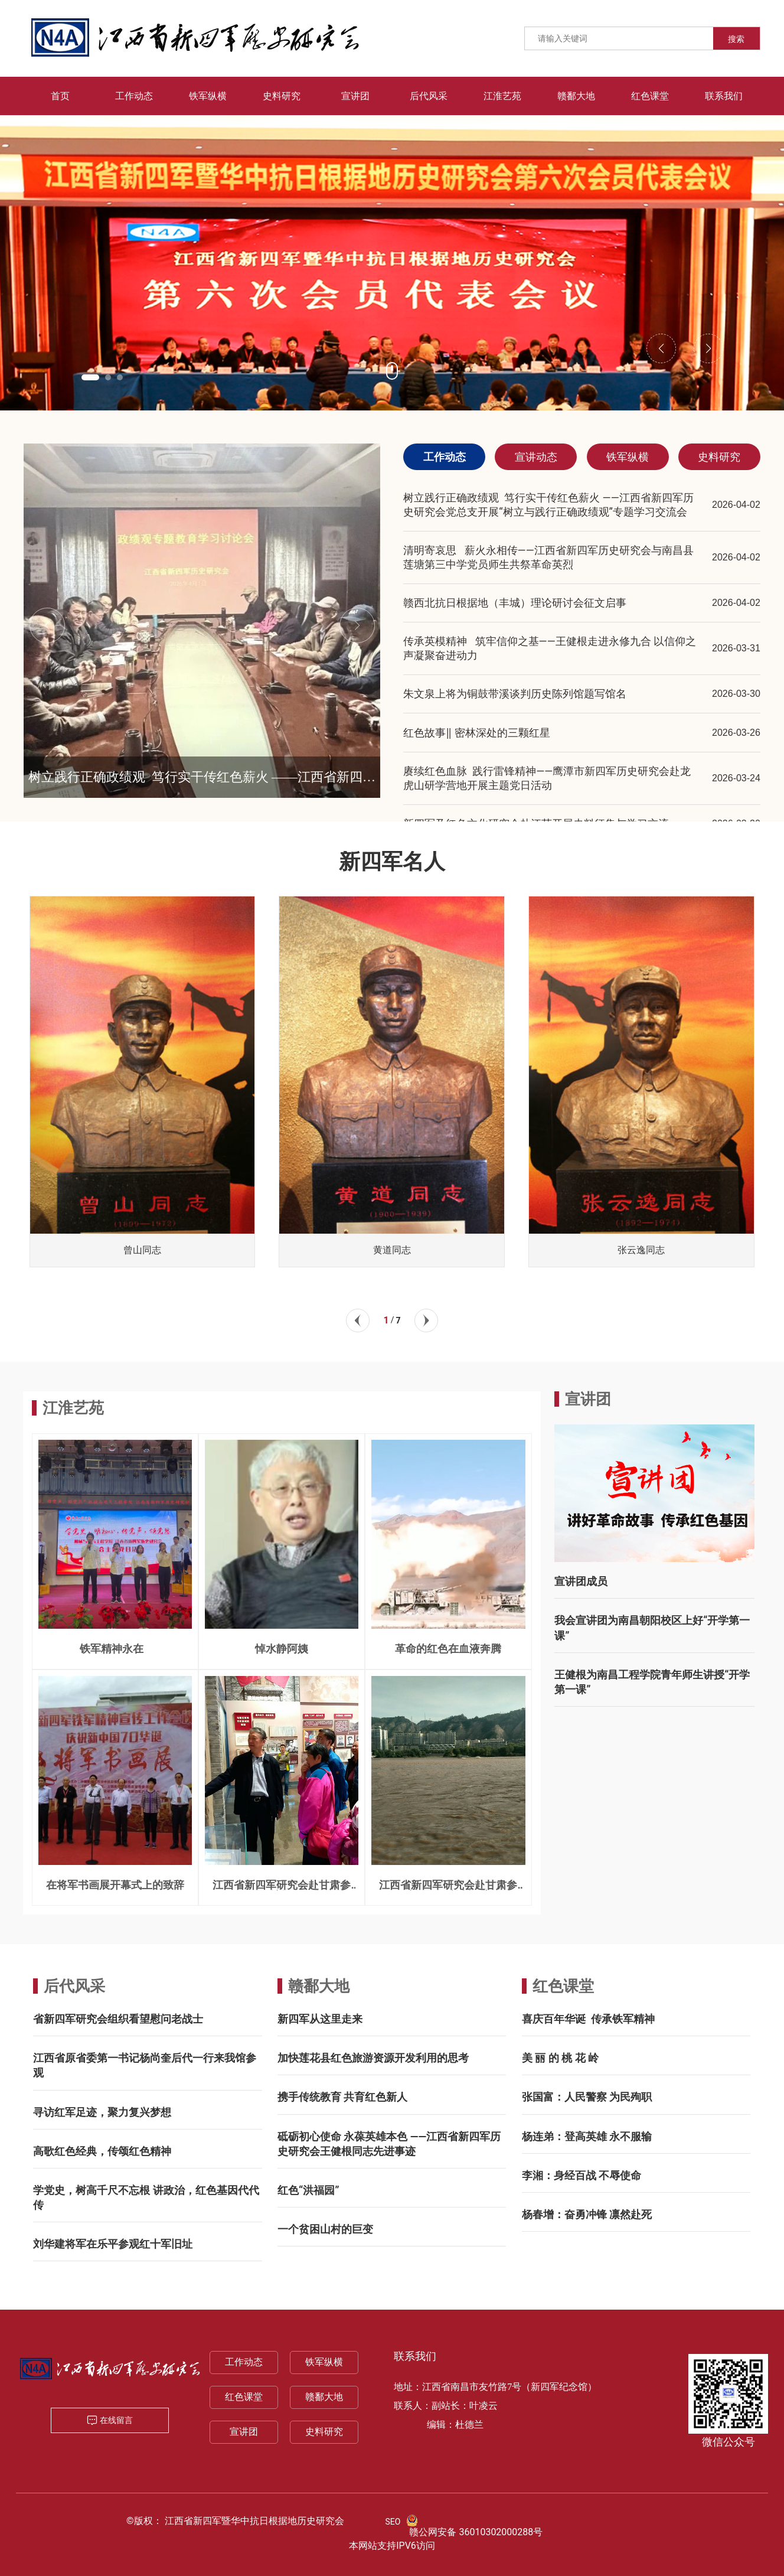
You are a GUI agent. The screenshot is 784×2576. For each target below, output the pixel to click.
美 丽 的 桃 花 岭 (560, 2058)
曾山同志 (142, 1250)
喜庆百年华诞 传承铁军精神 (588, 2019)
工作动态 (244, 2362)
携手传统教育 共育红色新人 (342, 2097)
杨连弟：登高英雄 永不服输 (587, 2136)
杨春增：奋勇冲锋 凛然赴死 (587, 2214)
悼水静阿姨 (281, 1648)
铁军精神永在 (115, 1648)
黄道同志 (392, 1250)
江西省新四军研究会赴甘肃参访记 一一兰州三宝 (448, 1890)
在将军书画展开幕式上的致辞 (115, 1885)
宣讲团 (244, 2431)
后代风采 (74, 1986)
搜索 (736, 39)
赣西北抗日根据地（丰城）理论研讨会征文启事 (514, 602)
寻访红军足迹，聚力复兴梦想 (102, 2112)
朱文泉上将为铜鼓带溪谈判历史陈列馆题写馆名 (514, 693)
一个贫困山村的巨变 (325, 2229)
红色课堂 (563, 1986)
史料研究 (324, 2431)
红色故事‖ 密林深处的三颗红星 (476, 732)
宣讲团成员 (580, 1581)
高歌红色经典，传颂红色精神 (102, 2151)
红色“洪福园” (308, 2190)
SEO (393, 2521)
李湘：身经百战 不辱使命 (581, 2175)
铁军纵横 (324, 2362)
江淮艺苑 (73, 1408)
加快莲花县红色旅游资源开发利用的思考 (373, 2058)
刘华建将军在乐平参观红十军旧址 (112, 2244)
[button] (90, 377)
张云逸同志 (641, 1250)
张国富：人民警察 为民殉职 (587, 2097)
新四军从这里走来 (319, 2019)
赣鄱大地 (318, 1986)
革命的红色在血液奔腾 (448, 1648)
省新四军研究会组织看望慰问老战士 (118, 2019)
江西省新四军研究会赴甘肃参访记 (282, 1890)
